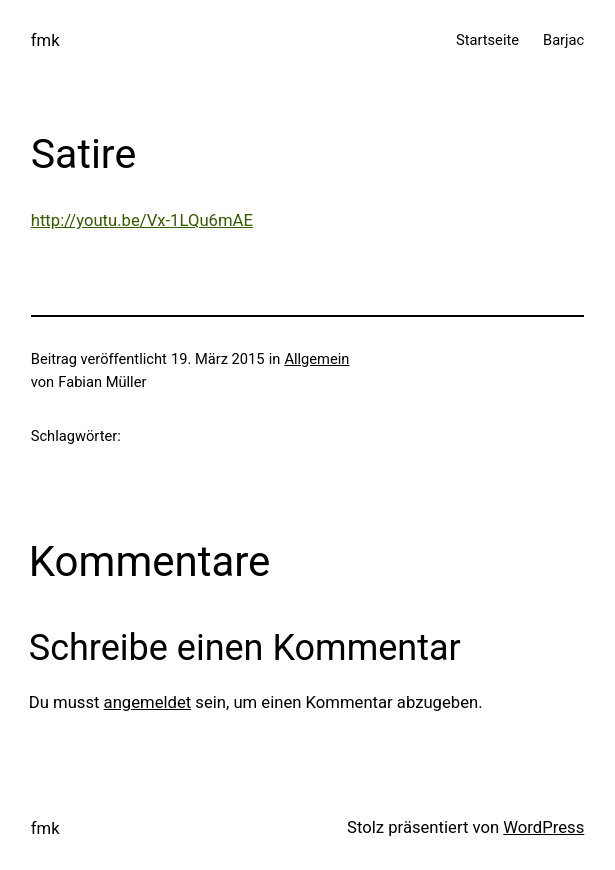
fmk (45, 40)
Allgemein (316, 359)
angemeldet (148, 702)
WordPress (543, 827)
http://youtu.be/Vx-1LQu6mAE (142, 220)
